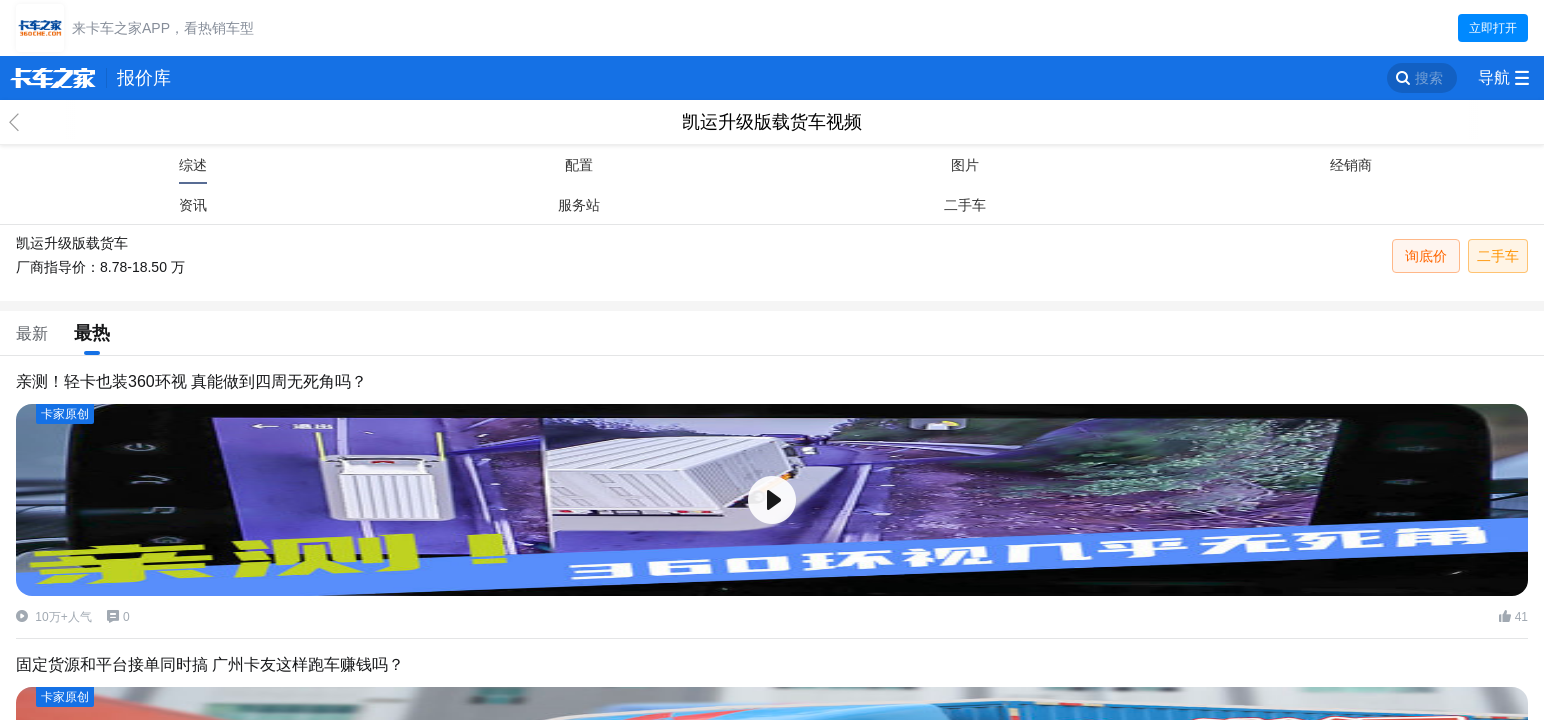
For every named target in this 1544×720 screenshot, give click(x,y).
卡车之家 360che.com (53, 78)
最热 (92, 333)
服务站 (579, 205)
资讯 (193, 205)
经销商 (1351, 165)
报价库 (144, 78)
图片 (965, 165)
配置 (579, 165)
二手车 (965, 205)
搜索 (1429, 78)
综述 (193, 165)
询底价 (1426, 256)
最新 (32, 333)
